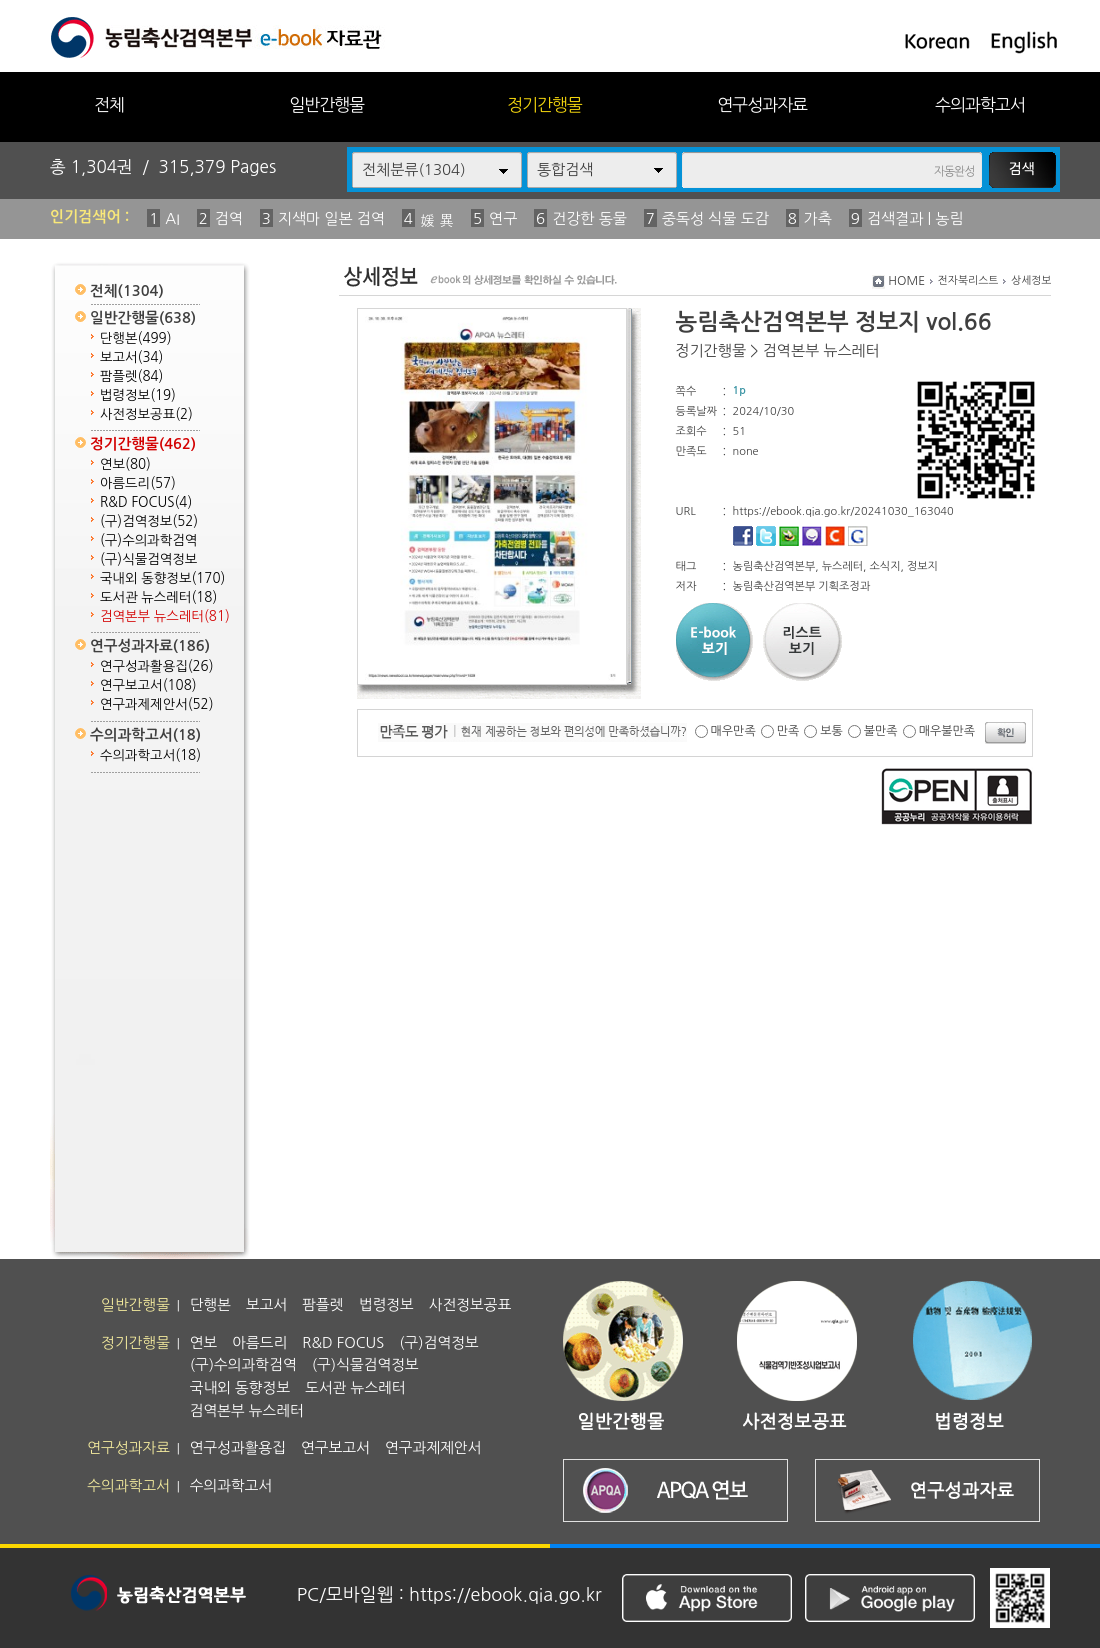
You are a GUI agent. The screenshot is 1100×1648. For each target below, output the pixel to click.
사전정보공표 (146, 414)
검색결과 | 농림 (915, 218)
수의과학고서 (980, 104)
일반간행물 (326, 104)
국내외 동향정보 (162, 578)
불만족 (881, 731)
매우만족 (733, 731)
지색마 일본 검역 (331, 218)
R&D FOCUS (146, 502)
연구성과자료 (762, 104)
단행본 (136, 338)
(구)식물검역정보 (148, 559)
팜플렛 (131, 376)
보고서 (131, 357)
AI (172, 218)
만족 (788, 731)
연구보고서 (148, 685)
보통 (831, 731)
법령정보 (138, 395)
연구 (503, 218)
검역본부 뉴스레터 (165, 616)
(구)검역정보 (149, 521)
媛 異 (437, 220)
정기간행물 (544, 104)
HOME (906, 281)
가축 (818, 218)
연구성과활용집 (157, 666)
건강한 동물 (589, 218)
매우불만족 (947, 731)
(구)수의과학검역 (148, 540)
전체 (109, 104)
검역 (229, 218)
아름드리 (138, 483)
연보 (125, 464)
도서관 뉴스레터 (158, 597)
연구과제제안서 (157, 704)
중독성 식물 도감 (715, 218)
